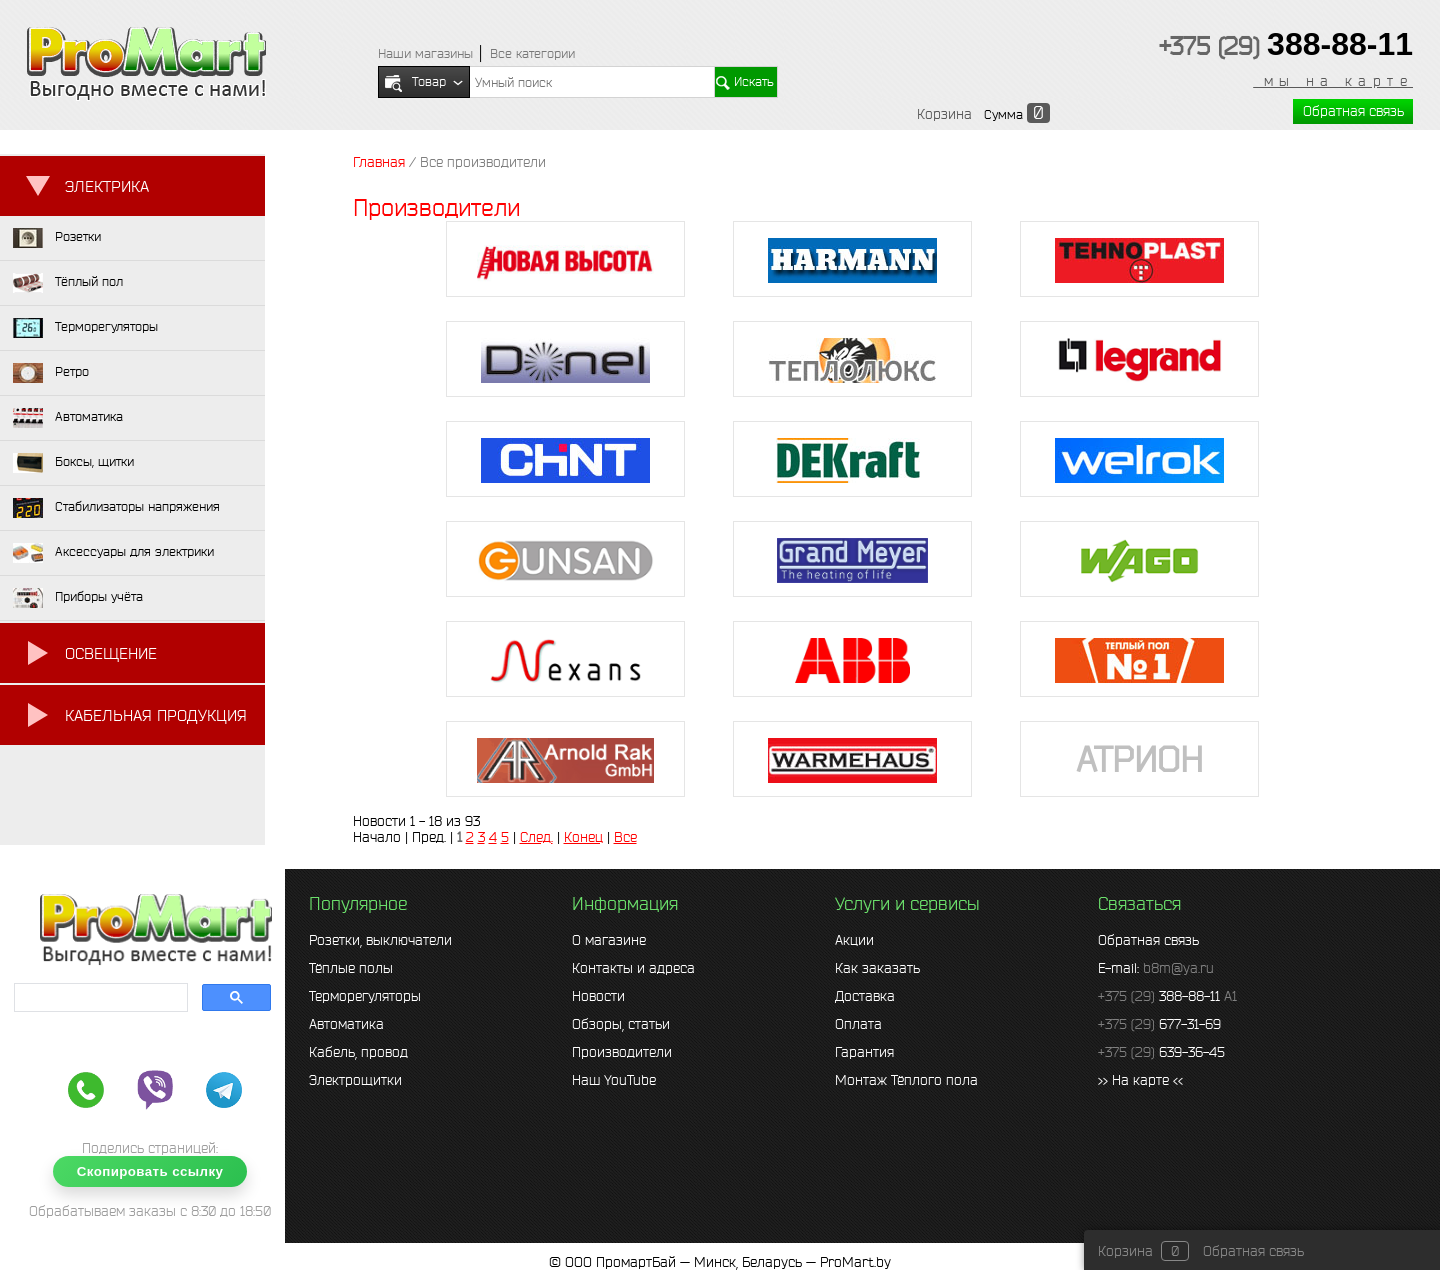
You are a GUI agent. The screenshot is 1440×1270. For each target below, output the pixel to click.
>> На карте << (1140, 1080)
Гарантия (864, 1052)
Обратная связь (1353, 111)
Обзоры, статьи (621, 1024)
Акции (854, 940)
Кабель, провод (358, 1052)
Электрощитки (355, 1080)
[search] (99, 998)
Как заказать (877, 968)
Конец (583, 837)
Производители (622, 1052)
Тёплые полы (351, 968)
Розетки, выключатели (380, 940)
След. (536, 837)
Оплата (858, 1024)
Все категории (532, 53)
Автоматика (346, 1024)
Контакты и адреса (633, 968)
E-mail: (1156, 968)
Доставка (865, 996)
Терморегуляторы (365, 996)
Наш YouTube (614, 1080)
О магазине (609, 940)
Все (625, 837)
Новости (598, 996)
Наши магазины (425, 53)
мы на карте (1333, 81)
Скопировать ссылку (150, 1171)
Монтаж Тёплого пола (906, 1080)
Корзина (944, 114)
